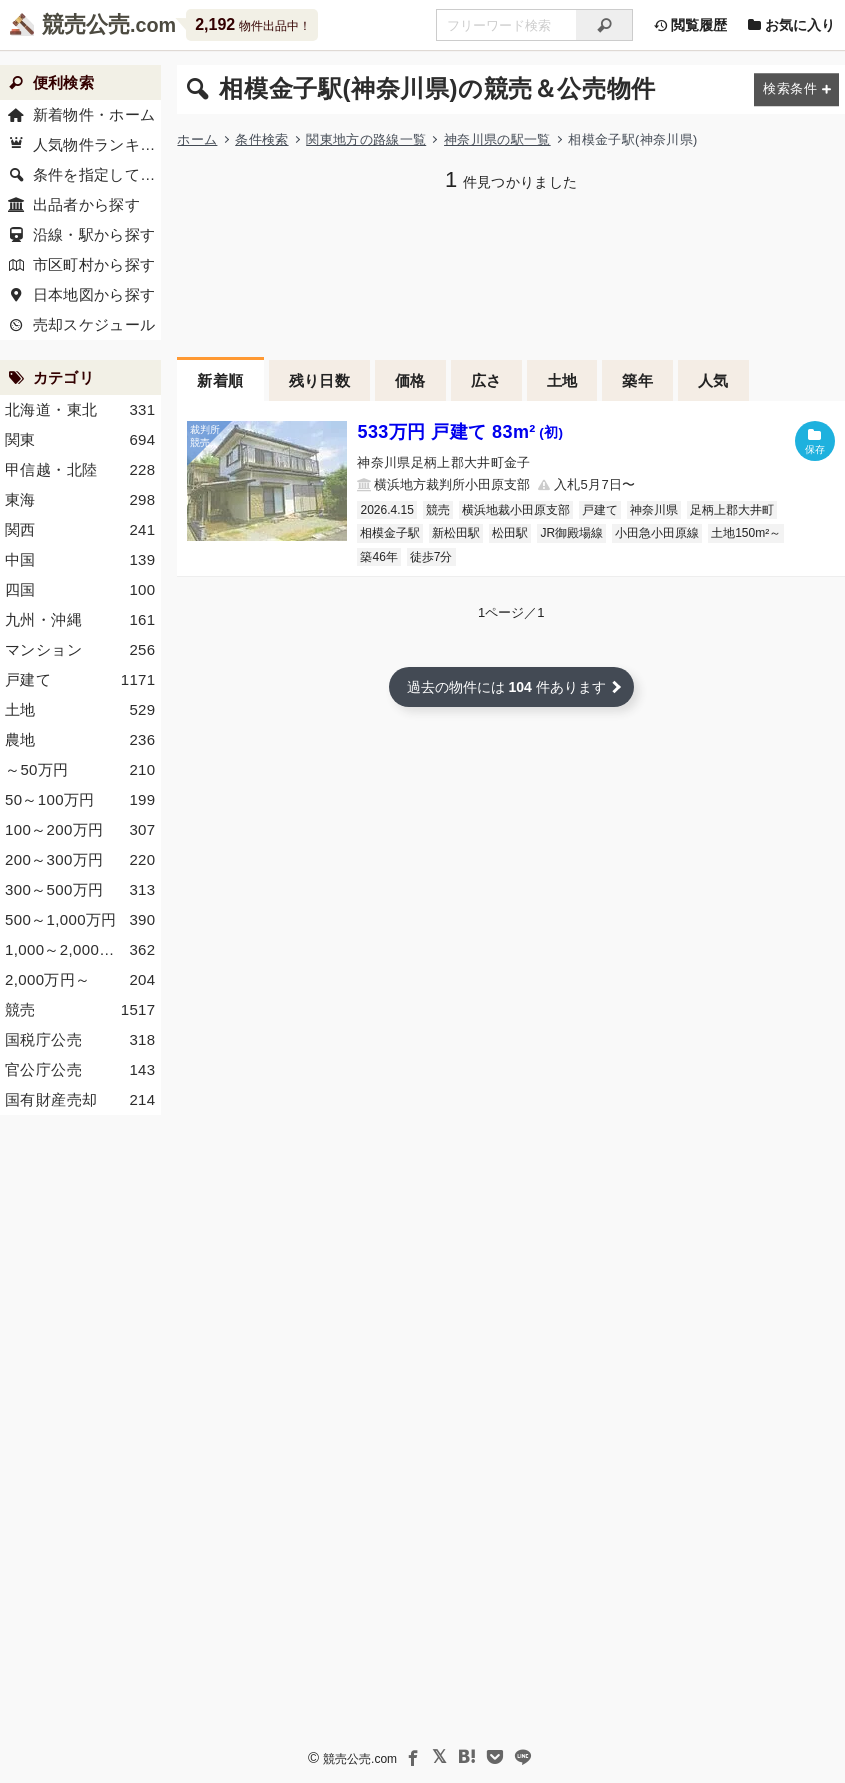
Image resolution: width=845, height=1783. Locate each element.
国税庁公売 (80, 1040)
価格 (410, 380)
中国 (80, 560)
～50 (80, 770)
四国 (80, 590)
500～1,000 (80, 920)
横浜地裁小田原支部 (516, 510)
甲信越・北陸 (80, 470)
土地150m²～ (746, 533)
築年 (637, 380)
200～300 (80, 860)
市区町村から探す (94, 264)
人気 (713, 380)
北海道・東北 (80, 410)
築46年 (378, 557)
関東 (80, 440)
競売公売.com (360, 1759)
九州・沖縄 (80, 620)
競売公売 (86, 24)
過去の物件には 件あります (506, 687)
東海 (80, 500)
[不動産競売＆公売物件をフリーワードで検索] (506, 25)
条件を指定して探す (97, 174)
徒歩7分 (431, 557)
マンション (80, 650)
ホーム (197, 139)
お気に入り (791, 25)
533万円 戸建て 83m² (460, 432)
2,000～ (80, 980)
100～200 (80, 830)
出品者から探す (87, 204)
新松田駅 (456, 533)
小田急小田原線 (657, 533)
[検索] (604, 25)
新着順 (220, 380)
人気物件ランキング (97, 144)
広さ (486, 380)
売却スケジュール (94, 324)
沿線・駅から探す (94, 234)
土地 (562, 380)
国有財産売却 (80, 1100)
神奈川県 (654, 510)
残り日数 (320, 380)
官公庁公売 (80, 1070)
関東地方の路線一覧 (366, 139)
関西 (80, 530)
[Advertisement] (80, 1435)
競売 (438, 510)
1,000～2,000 (80, 950)
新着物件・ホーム (94, 114)
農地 (80, 740)
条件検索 (261, 139)
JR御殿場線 (571, 533)
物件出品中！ (252, 24)
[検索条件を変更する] (796, 89)
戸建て (600, 510)
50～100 (80, 800)
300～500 (80, 890)
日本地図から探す (94, 294)
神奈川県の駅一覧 (497, 139)
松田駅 (510, 533)
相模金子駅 (390, 533)
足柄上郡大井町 (732, 510)
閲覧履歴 (690, 25)
